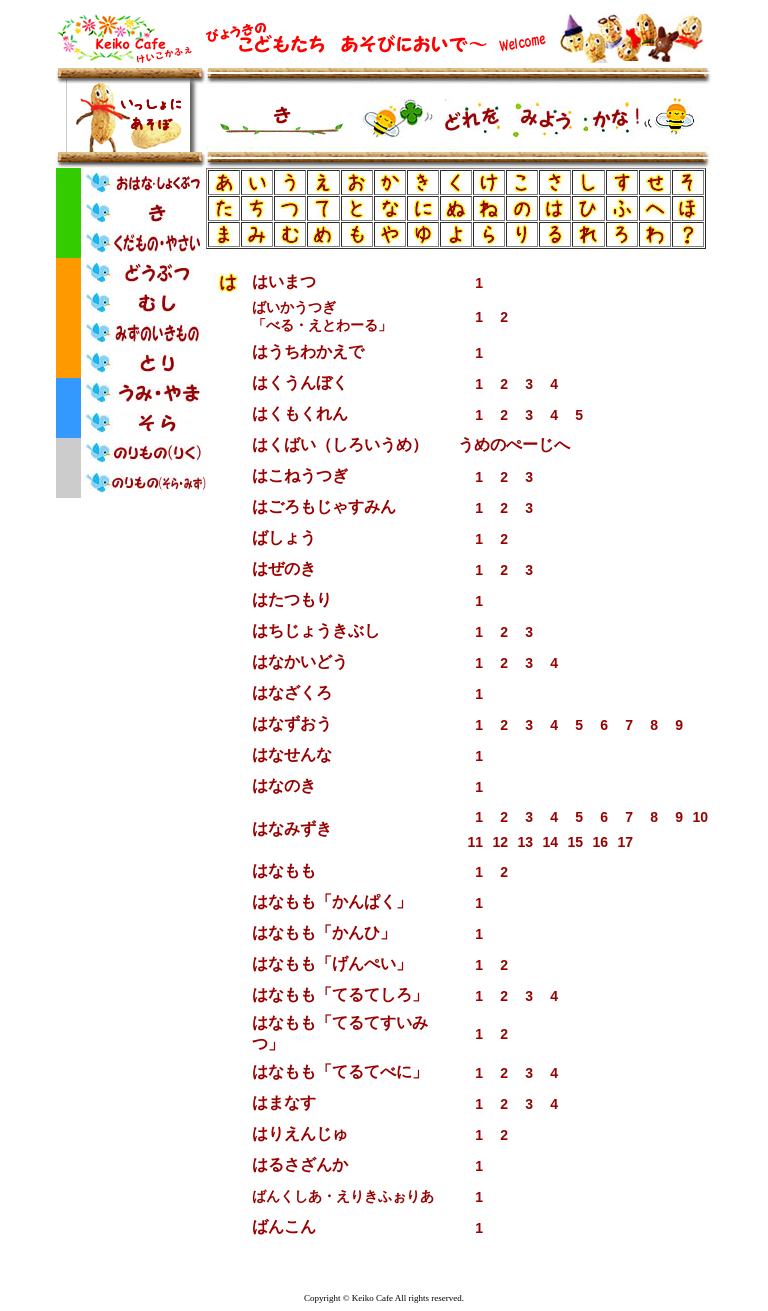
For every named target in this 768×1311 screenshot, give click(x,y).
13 (525, 842)
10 (700, 817)
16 (600, 842)
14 (550, 842)
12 (500, 842)
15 (575, 842)
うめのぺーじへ (514, 444)
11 (475, 842)
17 (625, 842)
